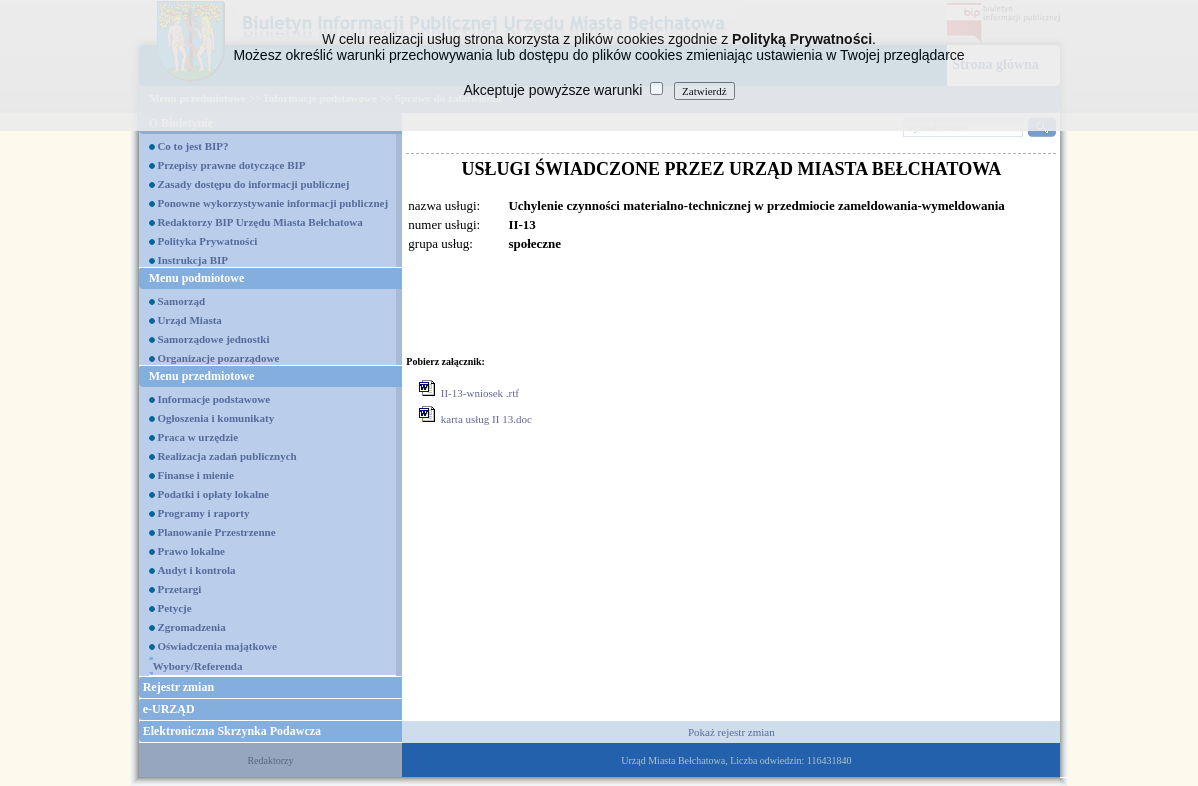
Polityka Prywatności (207, 241)
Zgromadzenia (191, 627)
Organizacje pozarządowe (218, 358)
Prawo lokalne (191, 551)
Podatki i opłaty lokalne (213, 494)
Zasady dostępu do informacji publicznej (253, 184)
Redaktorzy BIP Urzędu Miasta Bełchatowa (259, 222)
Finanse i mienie (195, 475)
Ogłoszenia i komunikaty (215, 418)
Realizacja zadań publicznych (226, 456)
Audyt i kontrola (196, 570)
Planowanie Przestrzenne (216, 532)
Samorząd (181, 301)
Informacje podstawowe (213, 399)
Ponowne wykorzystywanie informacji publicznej (272, 203)
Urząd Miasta (189, 320)
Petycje (174, 608)
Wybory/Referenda (198, 666)
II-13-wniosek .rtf (480, 393)
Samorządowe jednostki (213, 339)
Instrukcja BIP (192, 260)
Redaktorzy (270, 760)
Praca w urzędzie (197, 437)
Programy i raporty (203, 513)
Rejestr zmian (178, 687)
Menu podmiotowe (197, 278)
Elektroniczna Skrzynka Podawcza (232, 731)
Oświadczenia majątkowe (216, 646)
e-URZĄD (169, 709)
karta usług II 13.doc (486, 419)
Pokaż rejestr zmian (731, 732)
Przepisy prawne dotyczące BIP (231, 165)
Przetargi (179, 589)
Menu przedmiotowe (202, 376)
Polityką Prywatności (802, 39)
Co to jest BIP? (192, 146)
